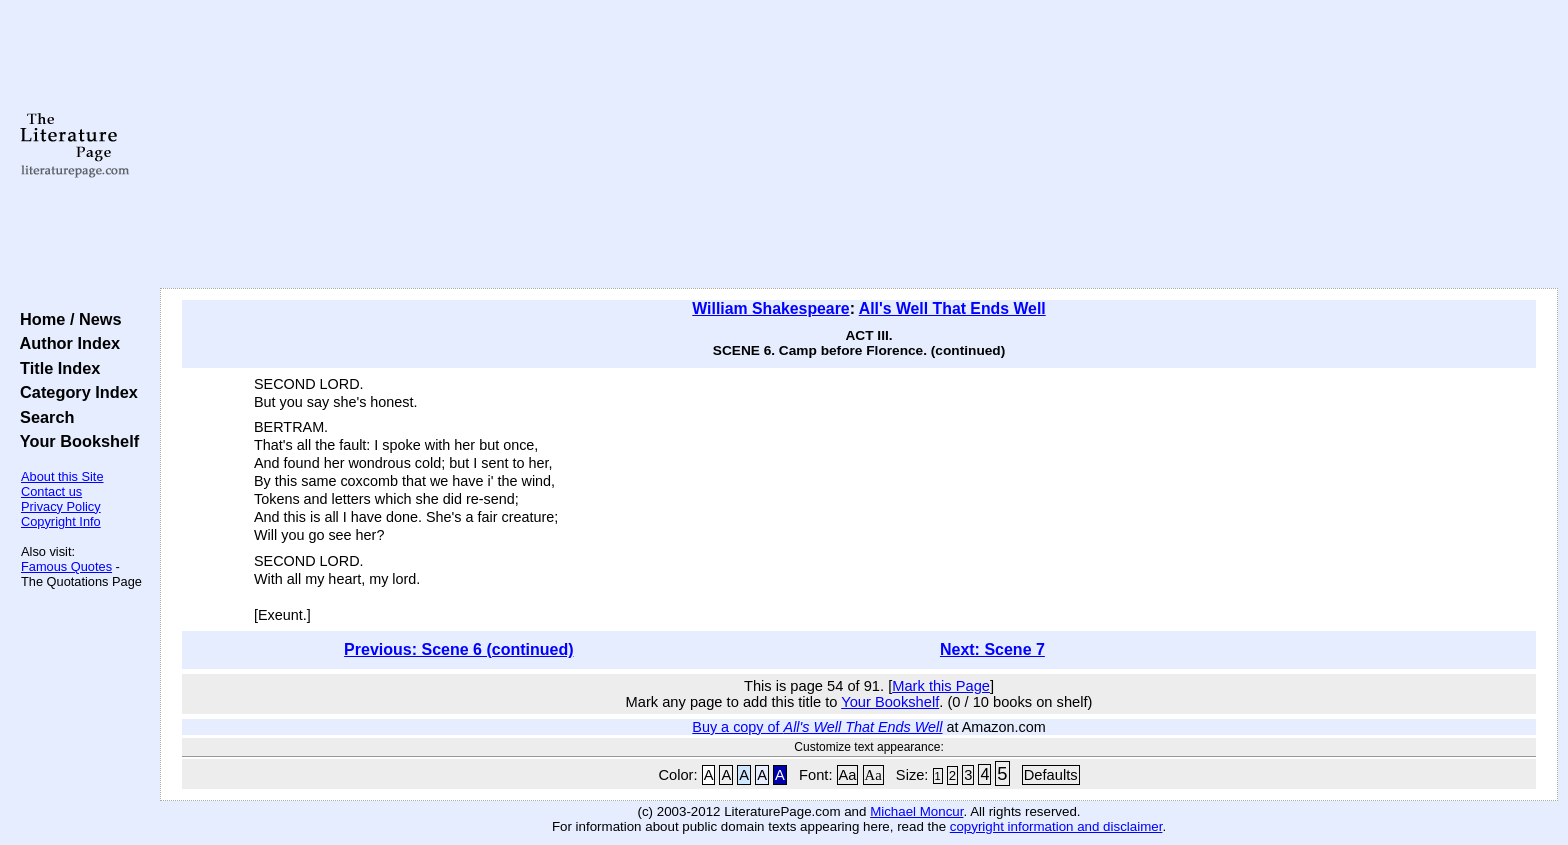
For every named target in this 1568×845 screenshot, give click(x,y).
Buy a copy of (817, 727)
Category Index (74, 392)
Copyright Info (61, 521)
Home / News (66, 319)
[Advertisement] (859, 145)
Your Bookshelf (75, 441)
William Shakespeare (770, 308)
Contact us (51, 491)
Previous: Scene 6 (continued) (458, 649)
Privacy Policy (61, 506)
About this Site (62, 476)
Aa (848, 775)
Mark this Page (941, 686)
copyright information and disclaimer (1056, 826)
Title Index (55, 368)
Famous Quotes (66, 566)
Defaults (1051, 775)
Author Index (65, 343)
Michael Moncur (916, 811)
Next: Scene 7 (992, 649)
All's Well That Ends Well (952, 308)
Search (42, 417)
